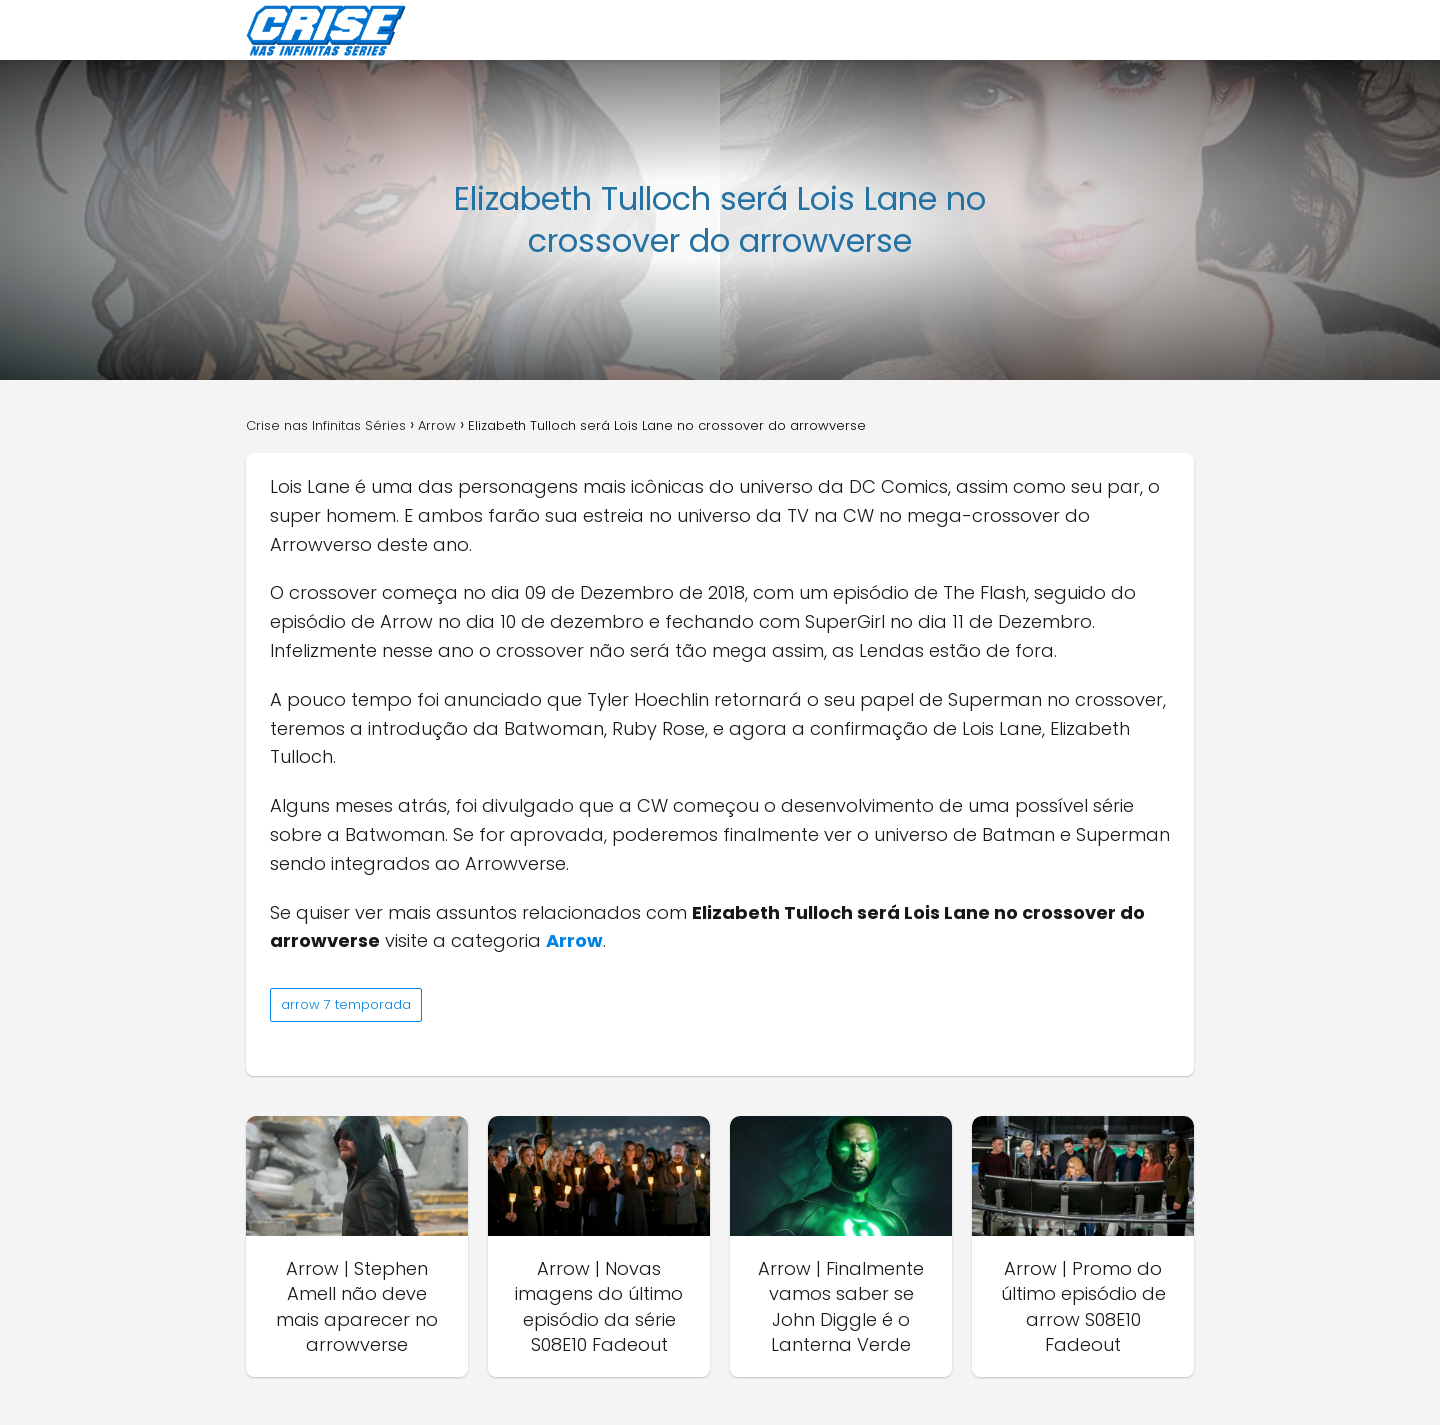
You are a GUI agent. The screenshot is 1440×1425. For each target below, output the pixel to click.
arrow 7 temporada (346, 1004)
